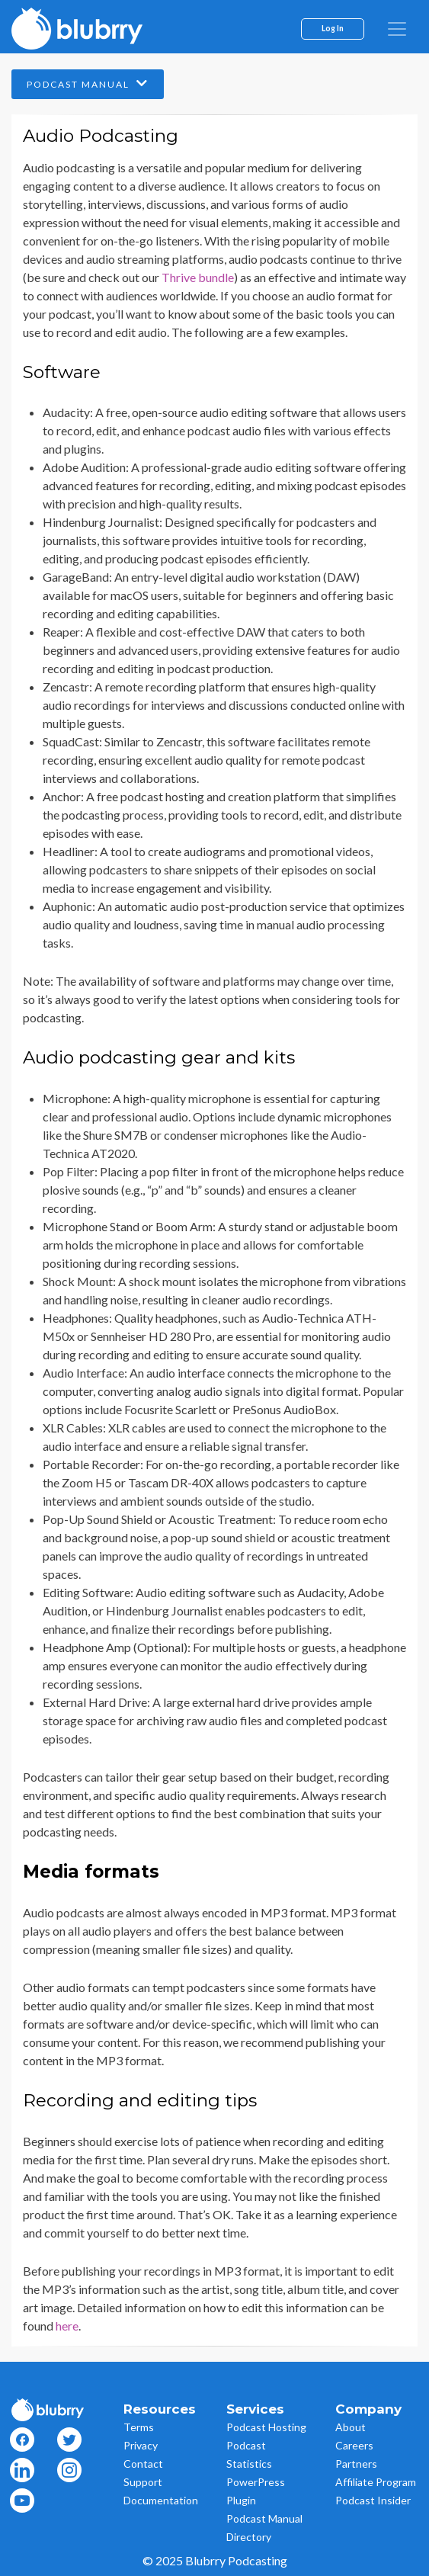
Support (142, 2481)
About (350, 2426)
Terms (138, 2426)
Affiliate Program (375, 2481)
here (67, 2325)
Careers (354, 2445)
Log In (333, 28)
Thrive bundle (198, 277)
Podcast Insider (373, 2500)
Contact (143, 2463)
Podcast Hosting (266, 2426)
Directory (248, 2536)
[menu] (397, 28)
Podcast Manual (88, 83)
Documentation (160, 2500)
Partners (356, 2463)
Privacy (140, 2445)
